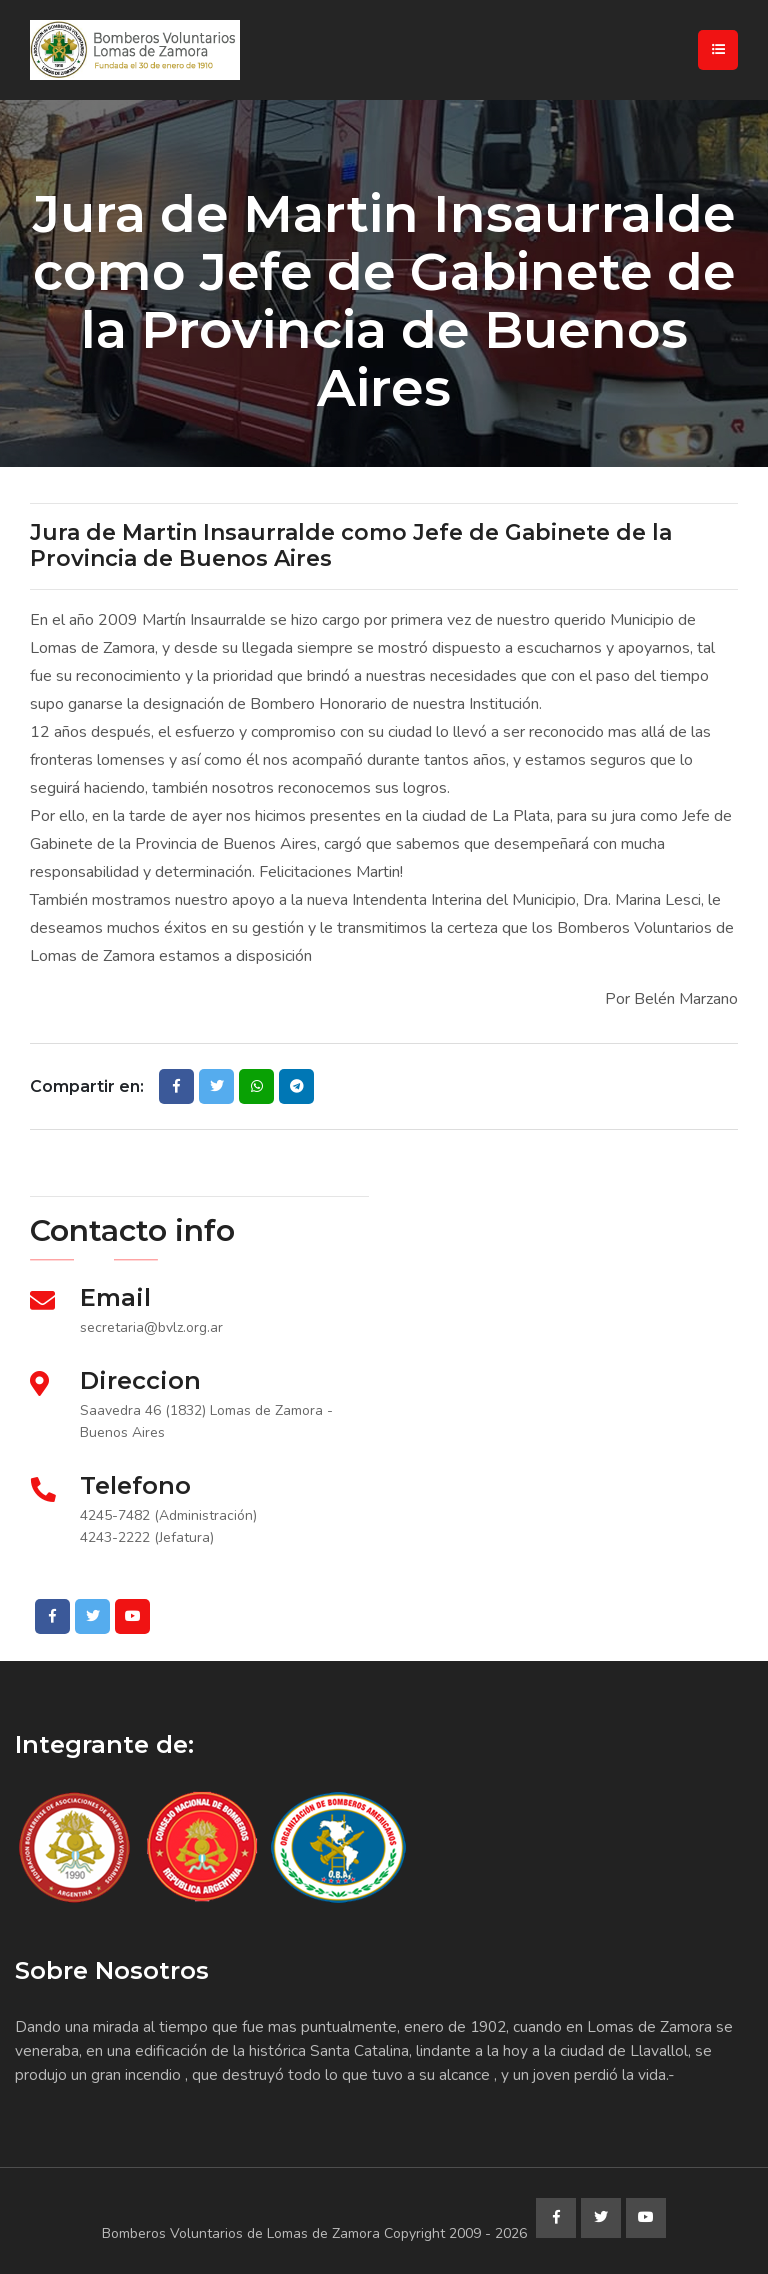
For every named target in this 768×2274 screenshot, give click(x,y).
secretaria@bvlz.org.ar (151, 1327)
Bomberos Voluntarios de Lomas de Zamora (241, 2233)
